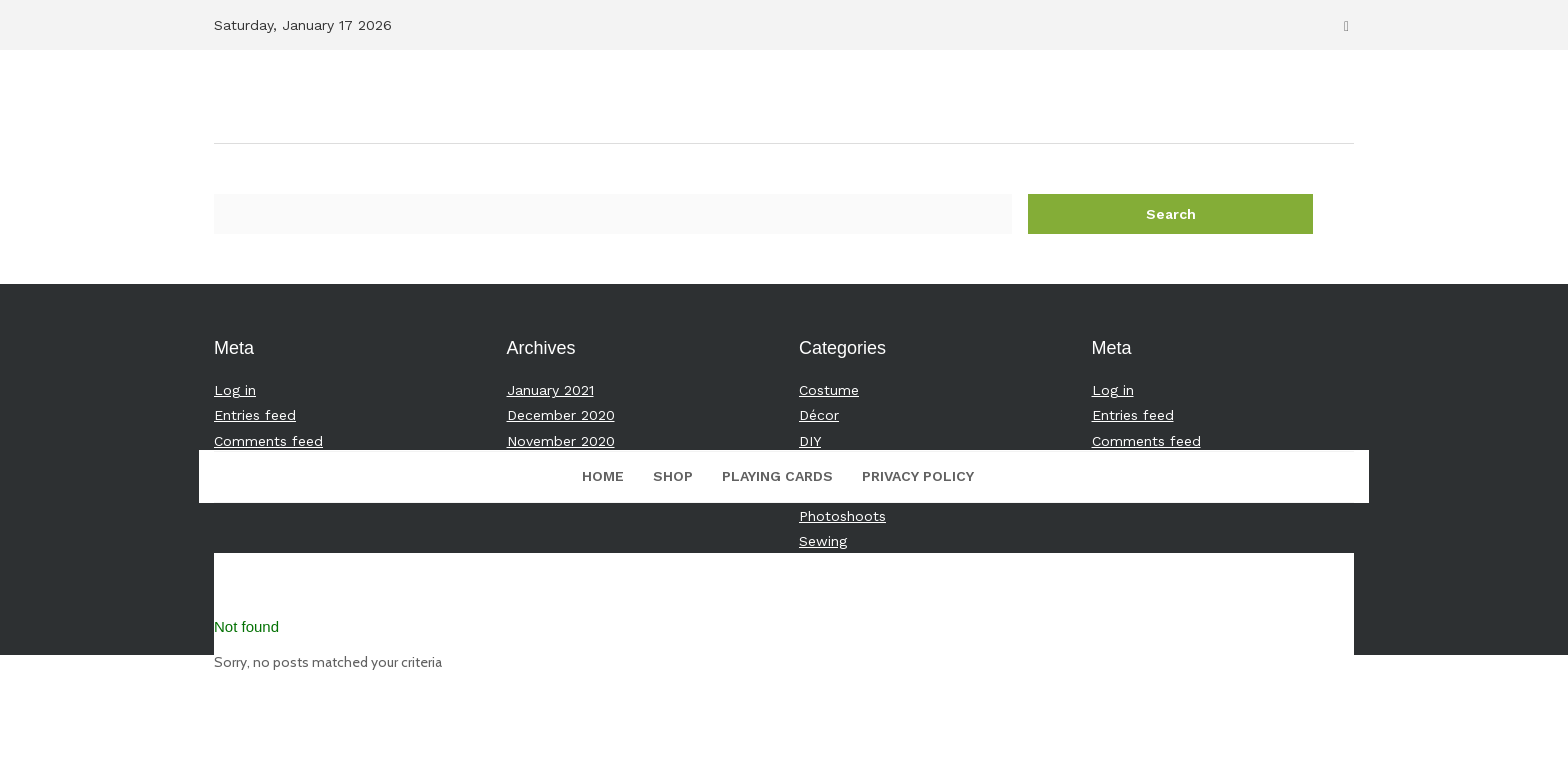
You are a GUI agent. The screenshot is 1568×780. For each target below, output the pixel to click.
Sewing (823, 541)
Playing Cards (777, 476)
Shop (673, 476)
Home (603, 476)
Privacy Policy (918, 476)
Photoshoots (842, 516)
